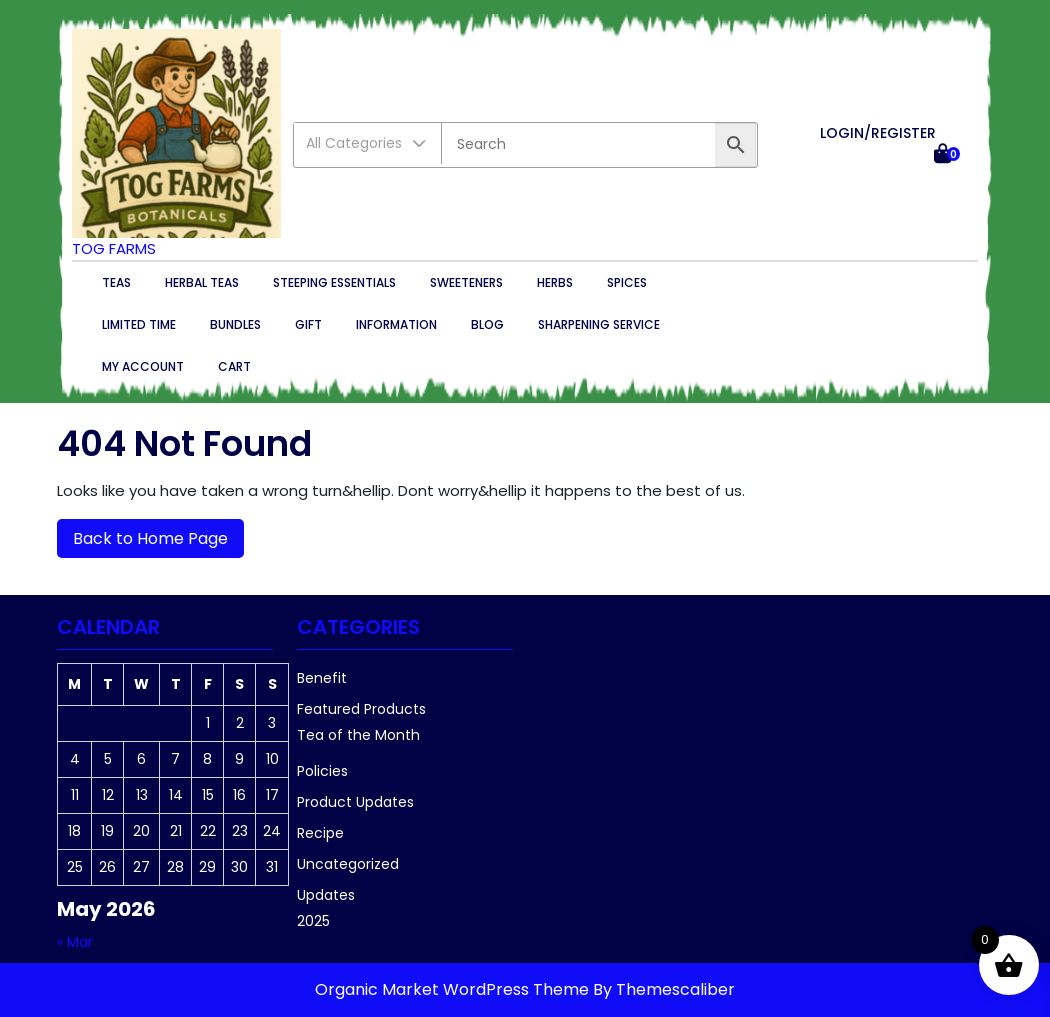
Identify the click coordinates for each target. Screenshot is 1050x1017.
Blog (487, 324)
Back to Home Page (142, 534)
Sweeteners (466, 282)
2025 (313, 921)
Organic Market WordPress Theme (454, 989)
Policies (322, 771)
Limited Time (139, 324)
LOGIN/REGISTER (878, 133)
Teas (116, 282)
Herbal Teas (202, 282)
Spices (627, 282)
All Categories (367, 143)
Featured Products (361, 709)
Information (396, 324)
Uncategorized (348, 864)
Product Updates (355, 802)
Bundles (235, 324)
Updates (326, 895)
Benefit (322, 678)
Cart (234, 366)
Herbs (555, 282)
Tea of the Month (358, 735)
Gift (308, 324)
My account (143, 366)
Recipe (320, 833)
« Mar (75, 942)
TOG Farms (114, 248)
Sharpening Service (599, 324)
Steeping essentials (334, 282)
